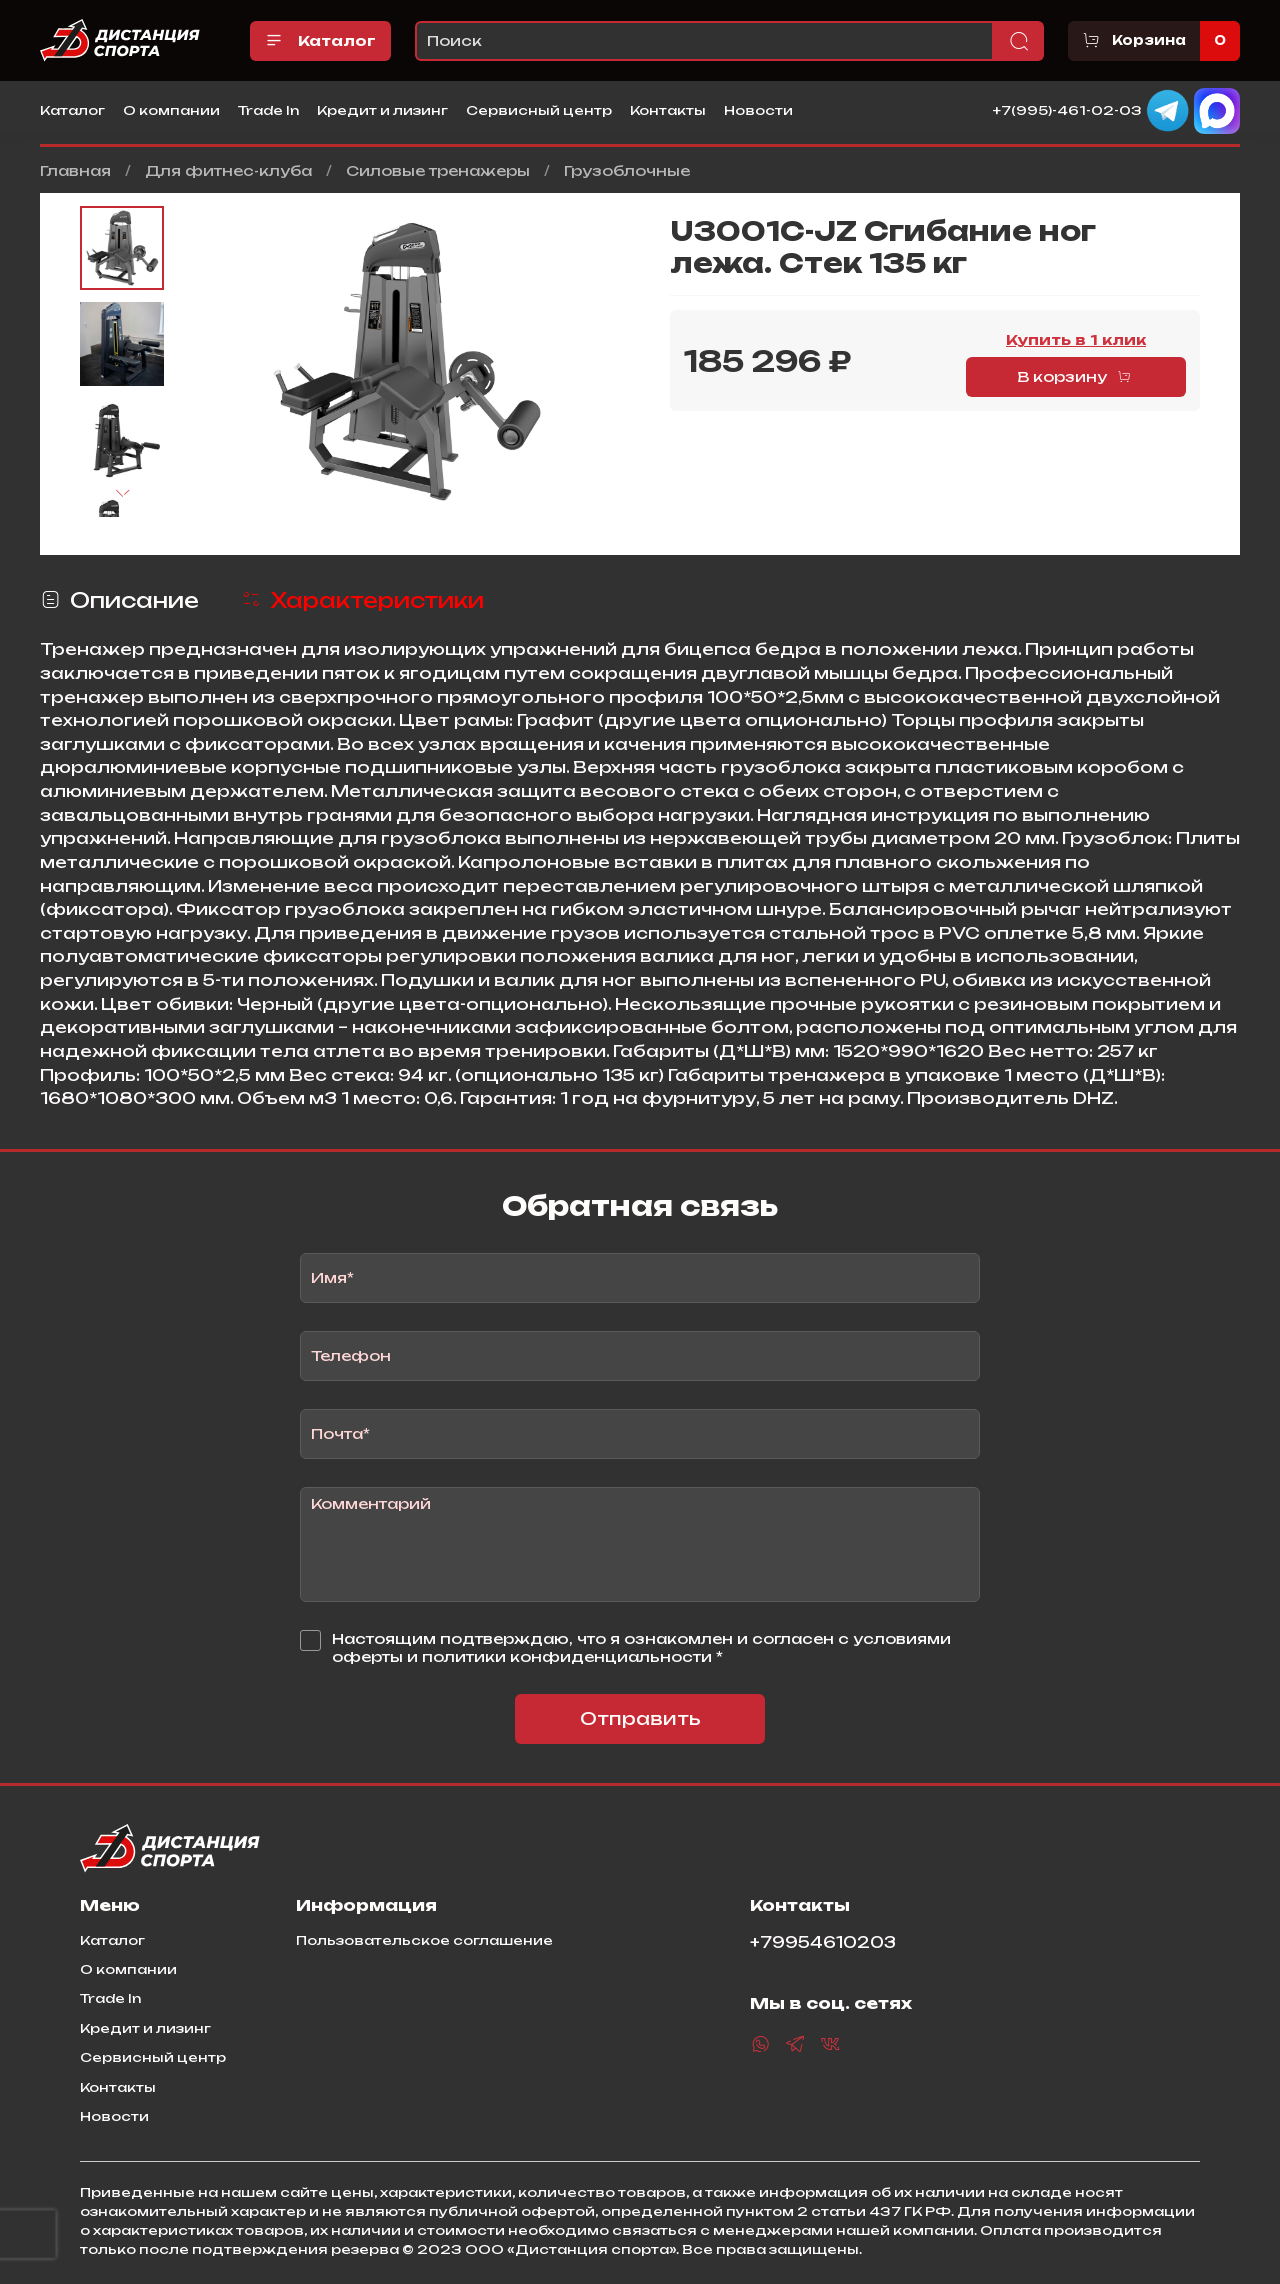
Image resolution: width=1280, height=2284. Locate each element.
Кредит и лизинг (382, 110)
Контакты (668, 110)
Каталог (320, 41)
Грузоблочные (627, 170)
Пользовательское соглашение (424, 1940)
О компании (171, 110)
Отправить (640, 1718)
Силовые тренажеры (438, 170)
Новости (758, 110)
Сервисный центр (539, 110)
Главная (75, 170)
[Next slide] (122, 494)
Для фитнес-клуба (228, 170)
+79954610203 (823, 1942)
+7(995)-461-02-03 (1067, 109)
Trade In (268, 110)
